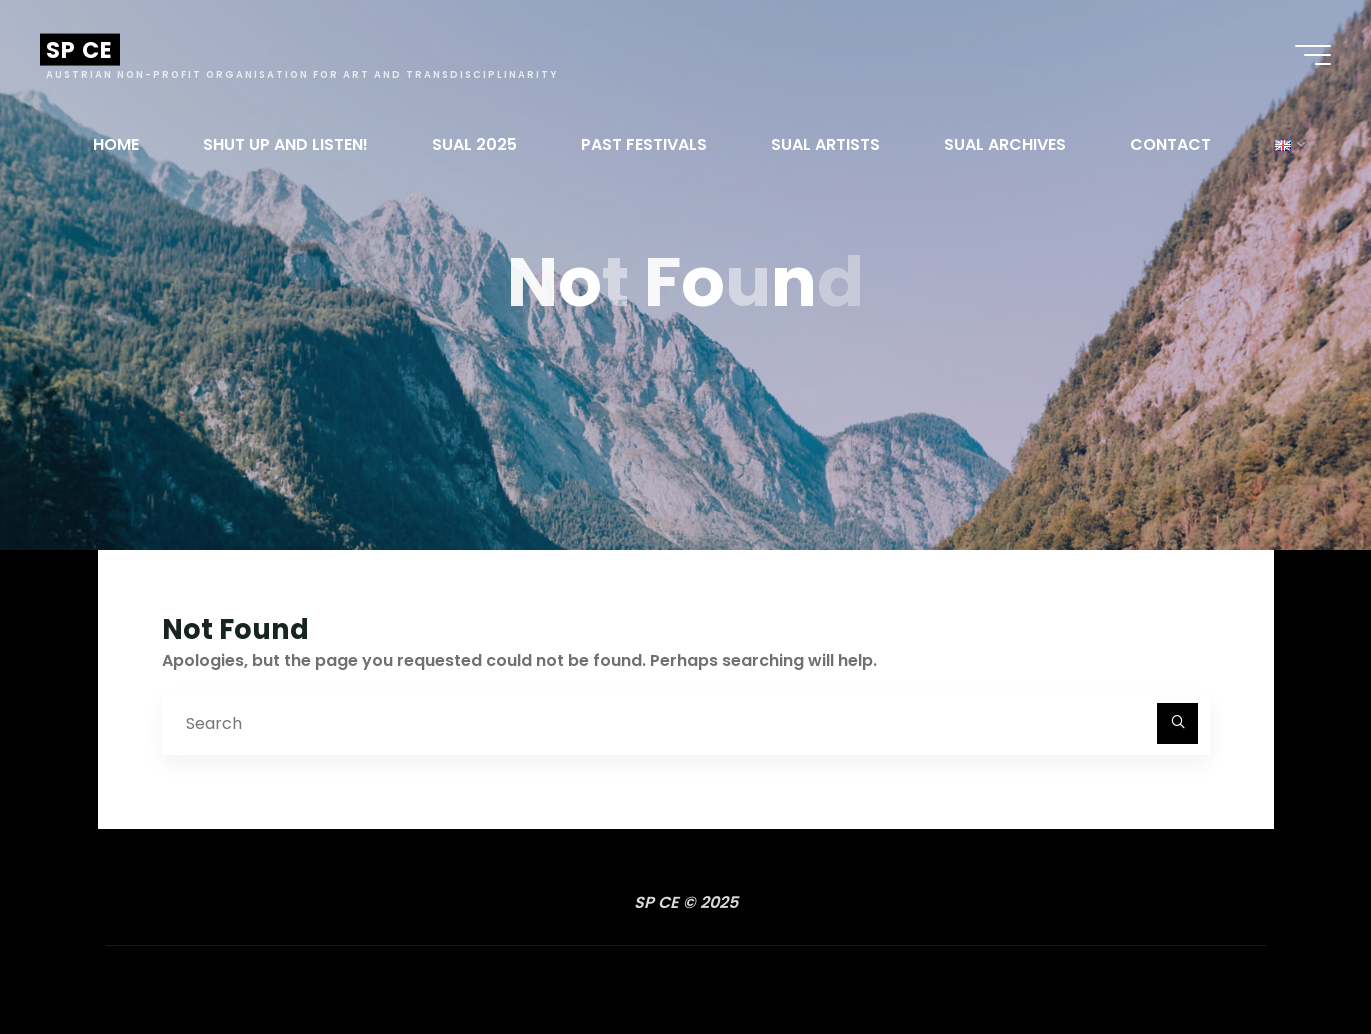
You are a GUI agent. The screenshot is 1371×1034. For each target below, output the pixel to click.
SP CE (80, 50)
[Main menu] (1313, 55)
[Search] (1178, 724)
